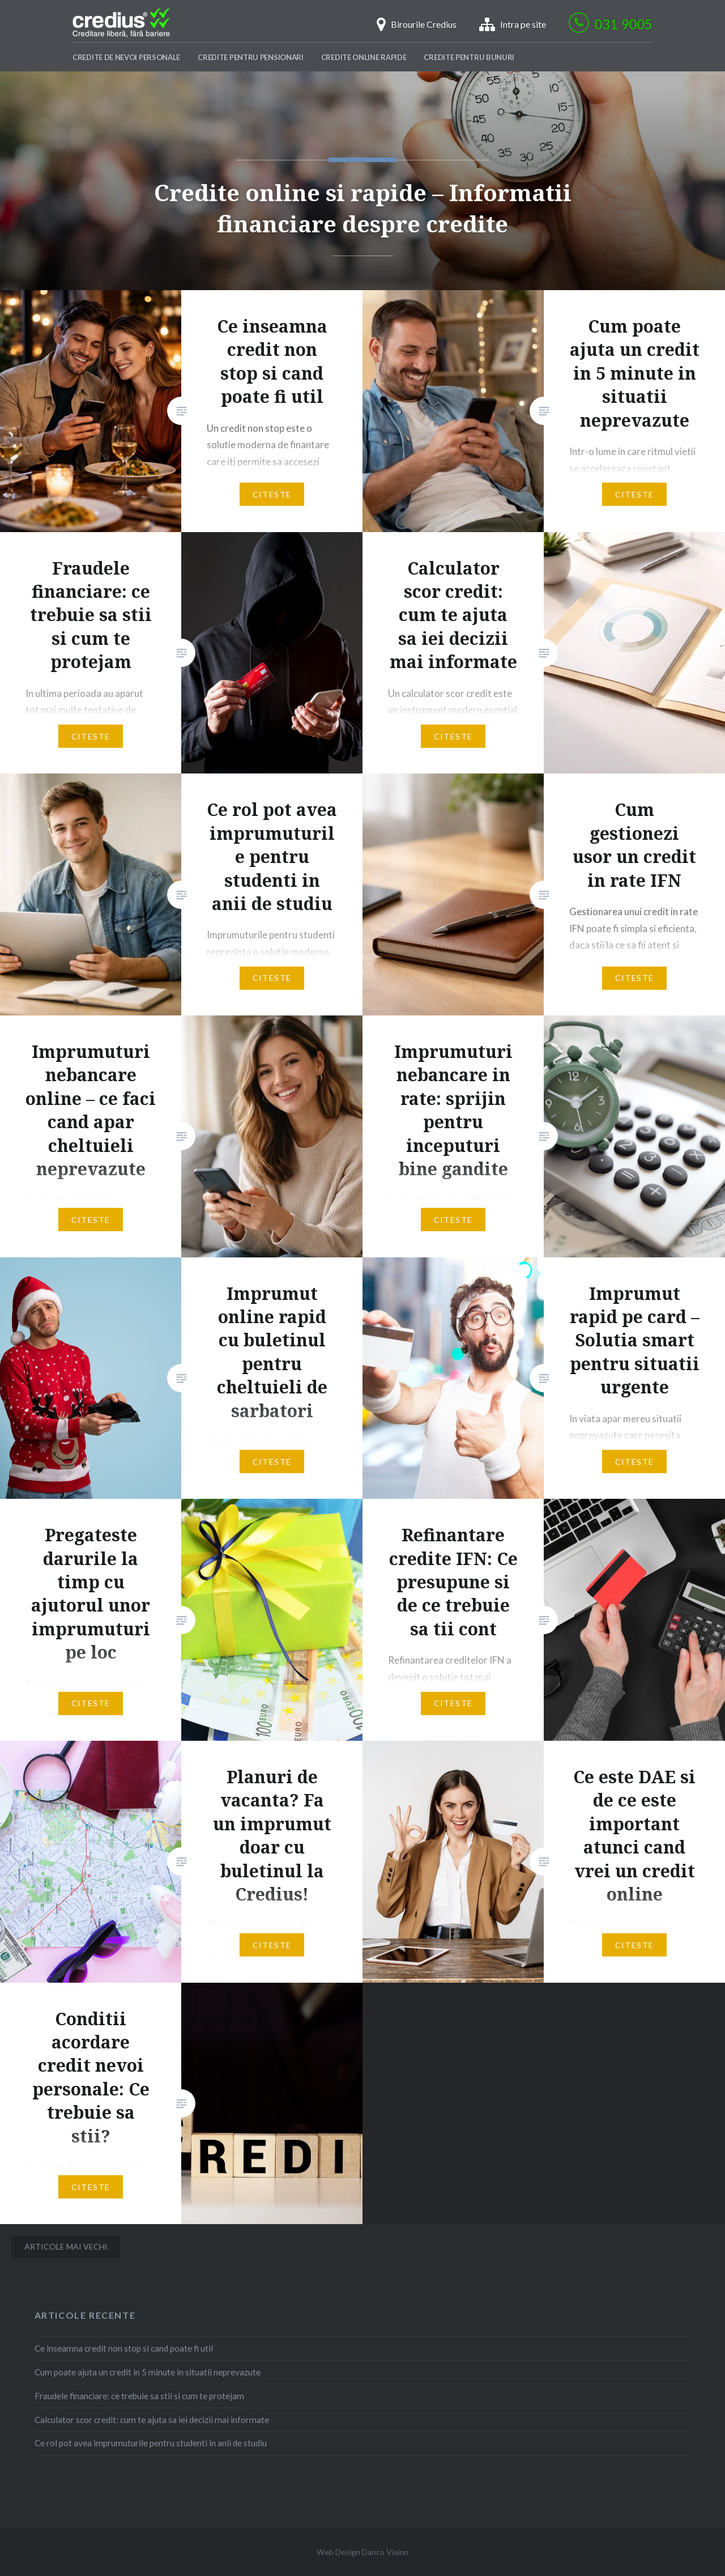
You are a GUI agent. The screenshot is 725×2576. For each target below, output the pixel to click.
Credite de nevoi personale (126, 57)
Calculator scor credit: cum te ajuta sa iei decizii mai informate (152, 2420)
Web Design (338, 2552)
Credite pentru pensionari (251, 57)
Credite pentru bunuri (469, 57)
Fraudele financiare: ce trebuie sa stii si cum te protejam (139, 2396)
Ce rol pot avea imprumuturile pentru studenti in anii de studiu (151, 2443)
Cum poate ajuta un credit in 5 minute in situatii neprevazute (148, 2372)
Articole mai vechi (66, 2246)
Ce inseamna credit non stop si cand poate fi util (124, 2348)
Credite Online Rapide (364, 57)
